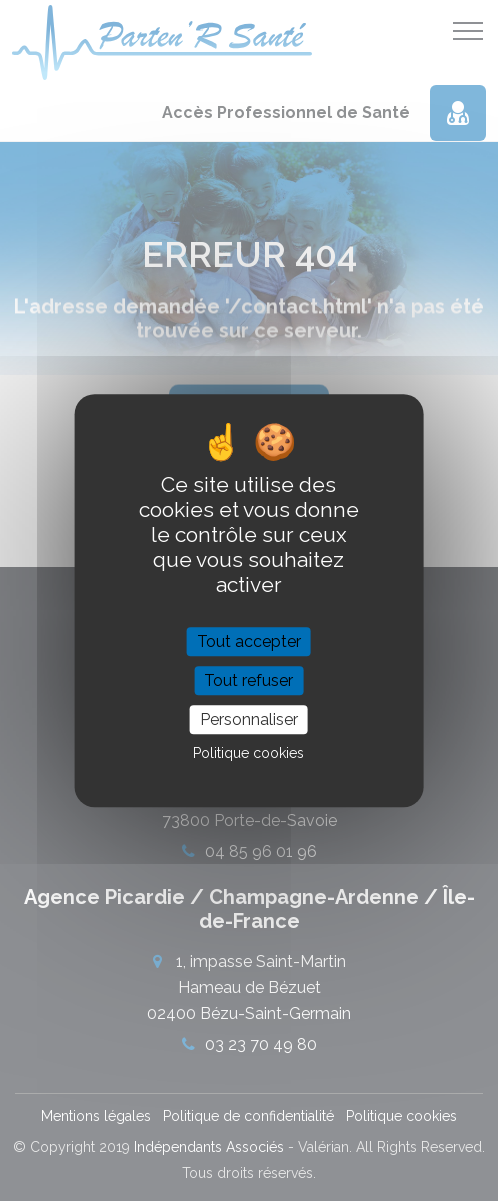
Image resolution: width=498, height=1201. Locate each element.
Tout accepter (249, 641)
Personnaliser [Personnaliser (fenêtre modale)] (249, 719)
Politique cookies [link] (248, 753)
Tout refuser (248, 680)
